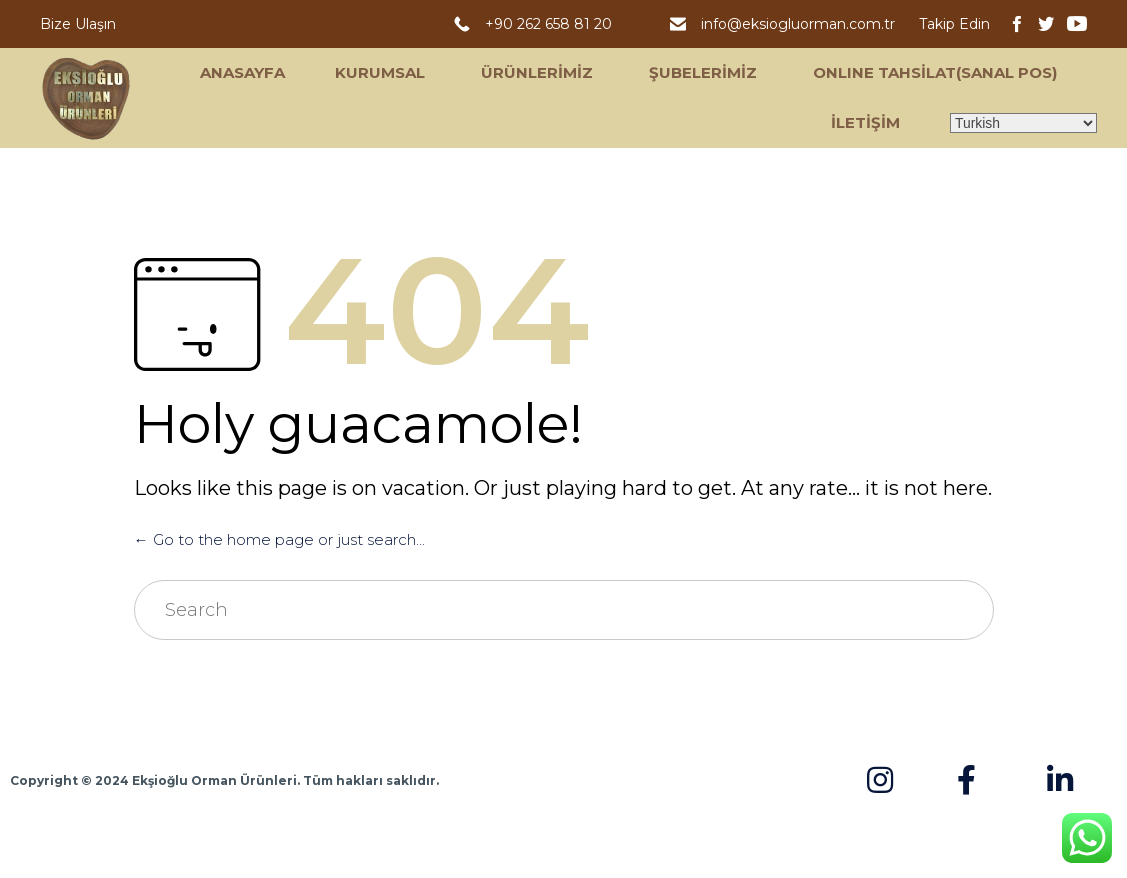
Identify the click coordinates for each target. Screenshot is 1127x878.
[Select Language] (1023, 123)
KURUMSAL (380, 72)
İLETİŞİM (865, 122)
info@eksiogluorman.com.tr (800, 24)
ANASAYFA (242, 72)
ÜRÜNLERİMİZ (537, 72)
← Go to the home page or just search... (279, 539)
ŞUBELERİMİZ (703, 72)
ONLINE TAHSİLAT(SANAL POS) (935, 72)
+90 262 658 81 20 (552, 24)
